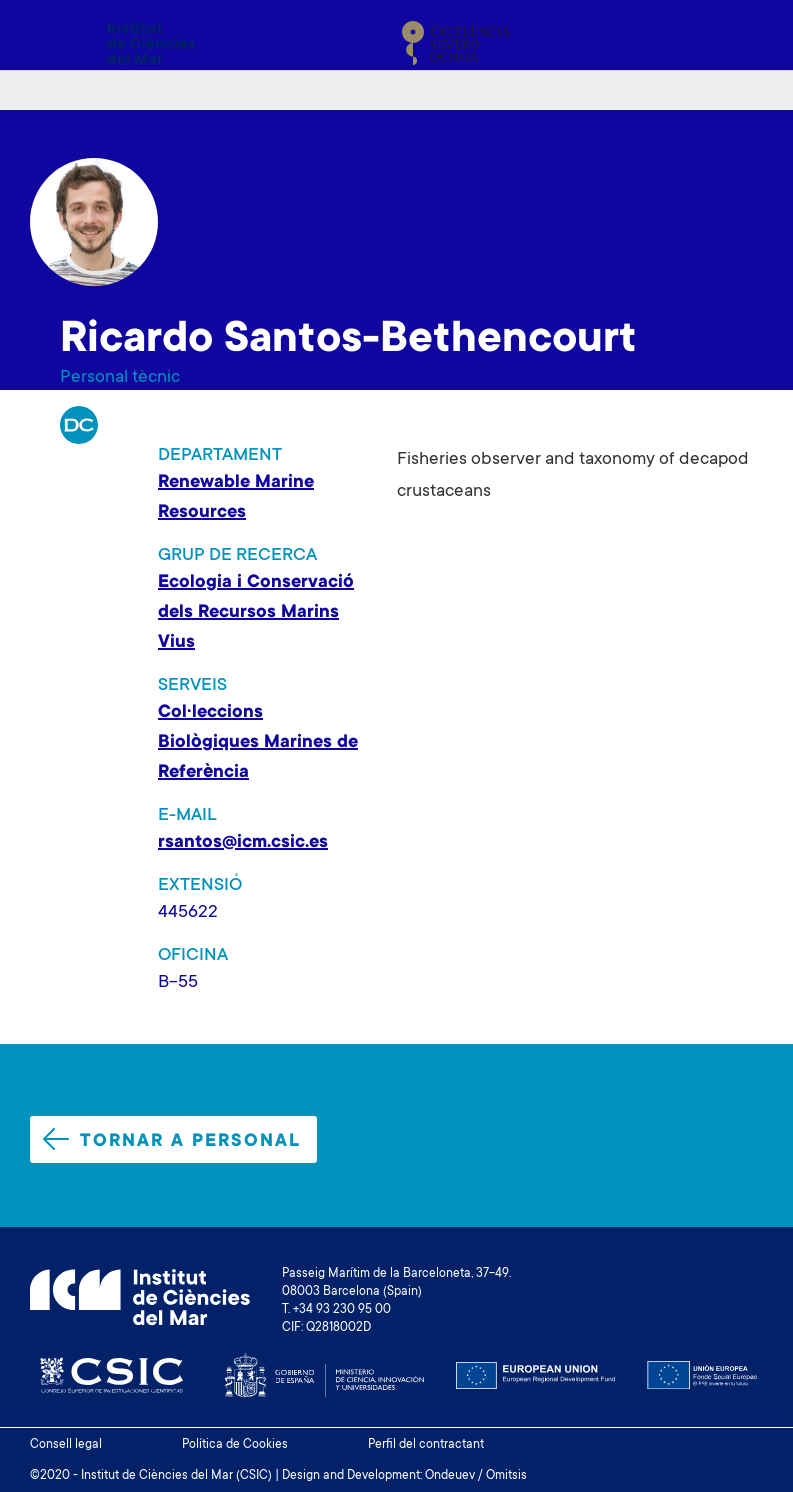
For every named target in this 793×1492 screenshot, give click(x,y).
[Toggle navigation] (740, 43)
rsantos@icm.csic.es (243, 843)
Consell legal (66, 1445)
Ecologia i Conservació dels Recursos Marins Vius (256, 613)
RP (79, 425)
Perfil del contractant (426, 1445)
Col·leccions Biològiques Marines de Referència (258, 743)
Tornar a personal (172, 1140)
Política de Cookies (235, 1445)
